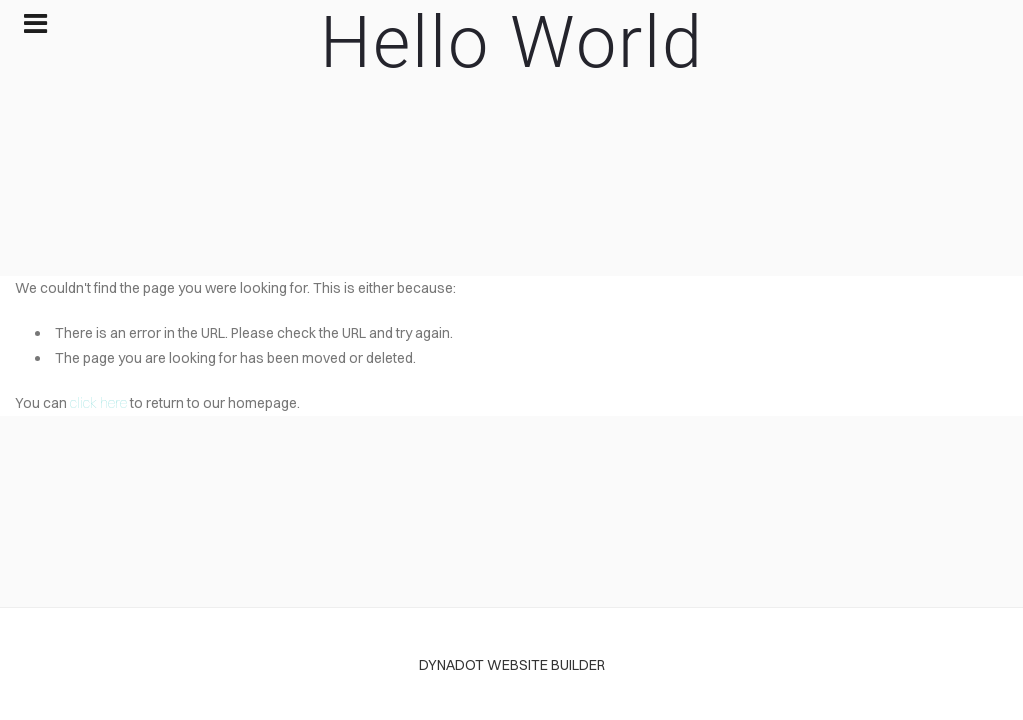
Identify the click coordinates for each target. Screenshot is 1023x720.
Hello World (512, 42)
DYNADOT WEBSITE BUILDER (512, 665)
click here (98, 403)
